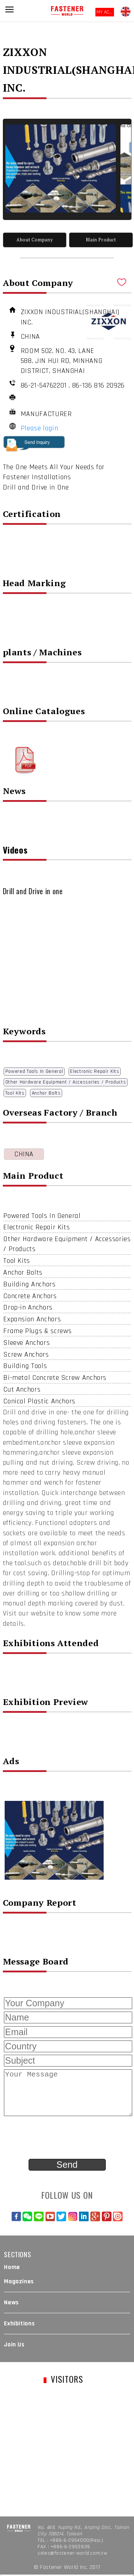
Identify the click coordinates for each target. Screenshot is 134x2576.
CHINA (24, 1154)
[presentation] (57, 2138)
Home (12, 2267)
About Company (34, 240)
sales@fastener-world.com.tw (72, 2553)
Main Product (101, 240)
